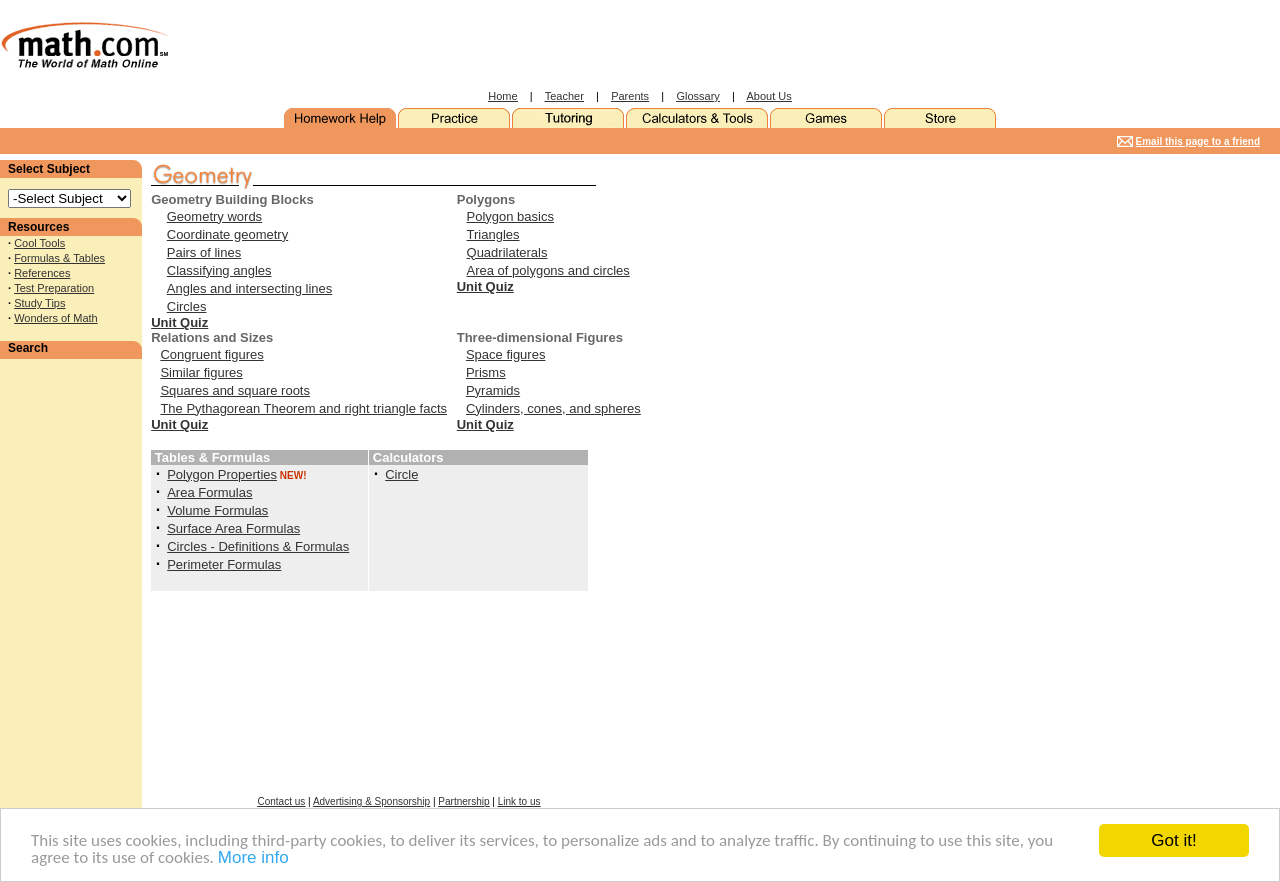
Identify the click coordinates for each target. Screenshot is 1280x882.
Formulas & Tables (59, 258)
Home (502, 96)
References (42, 273)
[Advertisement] (606, 45)
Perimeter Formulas (224, 564)
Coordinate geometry (227, 234)
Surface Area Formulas (233, 528)
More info (253, 858)
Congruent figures (211, 354)
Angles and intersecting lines (250, 288)
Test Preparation (54, 288)
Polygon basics (510, 216)
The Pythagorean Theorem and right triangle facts (303, 408)
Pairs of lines (204, 252)
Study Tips (39, 303)
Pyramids (493, 390)
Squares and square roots (235, 390)
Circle (401, 474)
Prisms (486, 372)
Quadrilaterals (507, 252)
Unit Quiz (179, 322)
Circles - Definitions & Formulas (258, 546)
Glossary (697, 96)
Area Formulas (209, 492)
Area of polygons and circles (548, 270)
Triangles (493, 234)
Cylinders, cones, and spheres (553, 408)
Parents (630, 96)
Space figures (506, 354)
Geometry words (214, 216)
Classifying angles (219, 270)
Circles (187, 306)
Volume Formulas (217, 510)
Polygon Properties (222, 474)
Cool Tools (39, 243)
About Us (769, 96)
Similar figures (201, 372)
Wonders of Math (56, 318)
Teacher (564, 96)
